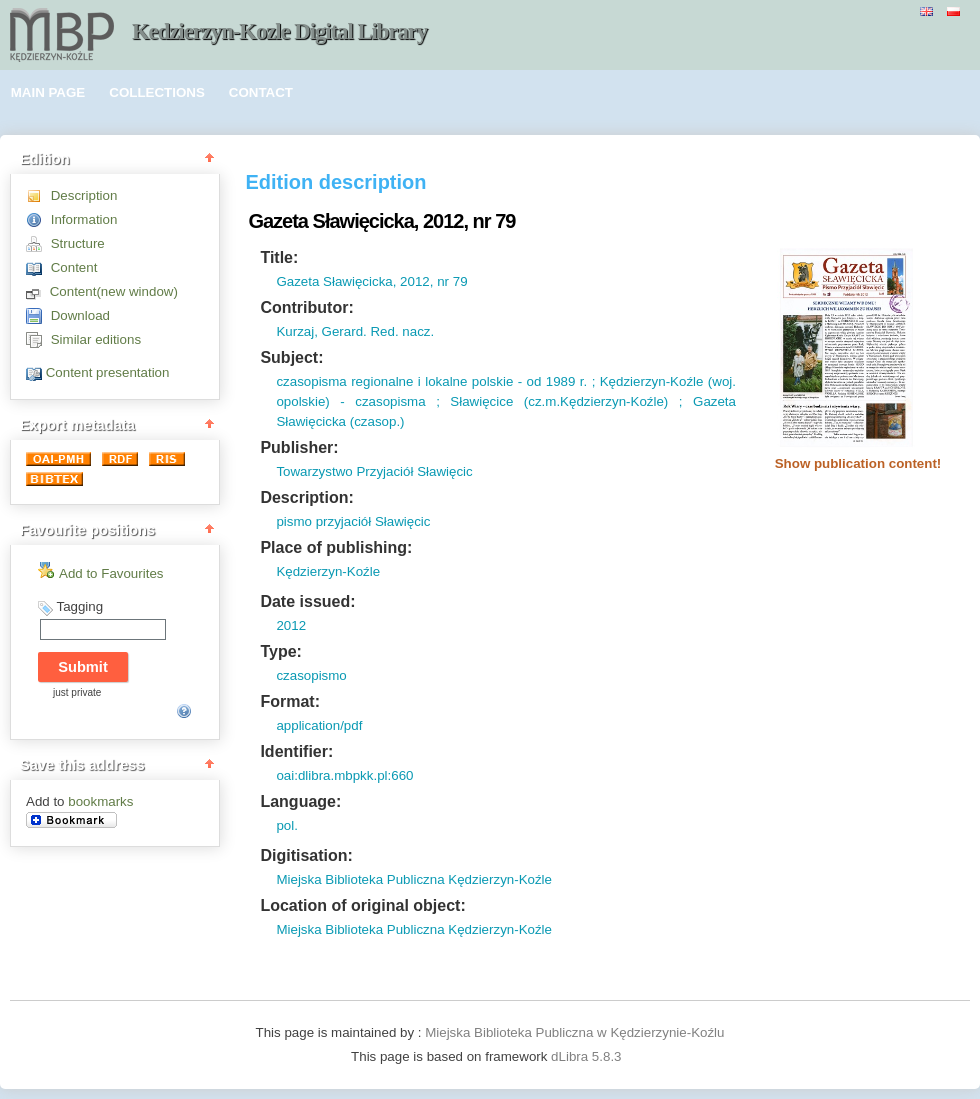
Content (74, 267)
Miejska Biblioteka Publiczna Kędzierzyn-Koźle (414, 879)
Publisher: (299, 447)
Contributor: (306, 307)
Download (80, 315)
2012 (291, 625)
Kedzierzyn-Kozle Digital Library (279, 31)
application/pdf (319, 725)
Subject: (291, 357)
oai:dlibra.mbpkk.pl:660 (344, 775)
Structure (78, 243)
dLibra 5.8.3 (588, 1056)
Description (84, 195)
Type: (280, 651)
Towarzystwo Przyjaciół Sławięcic (374, 471)
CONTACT (261, 92)
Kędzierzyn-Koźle (328, 571)
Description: (306, 497)
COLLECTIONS (157, 92)
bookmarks (100, 801)
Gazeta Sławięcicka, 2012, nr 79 (371, 281)
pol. (287, 825)
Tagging (79, 606)
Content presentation (108, 372)
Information (84, 219)
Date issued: (307, 601)
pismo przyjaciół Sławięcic (353, 521)
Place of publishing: (336, 547)
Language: (300, 801)
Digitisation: (306, 855)
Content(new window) (114, 291)
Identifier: (296, 751)
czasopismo (311, 675)
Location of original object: (362, 905)
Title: (279, 257)
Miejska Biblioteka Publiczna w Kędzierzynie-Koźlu (574, 1032)
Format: (290, 701)
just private (77, 692)
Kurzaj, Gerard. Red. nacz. (355, 331)
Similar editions (96, 339)
